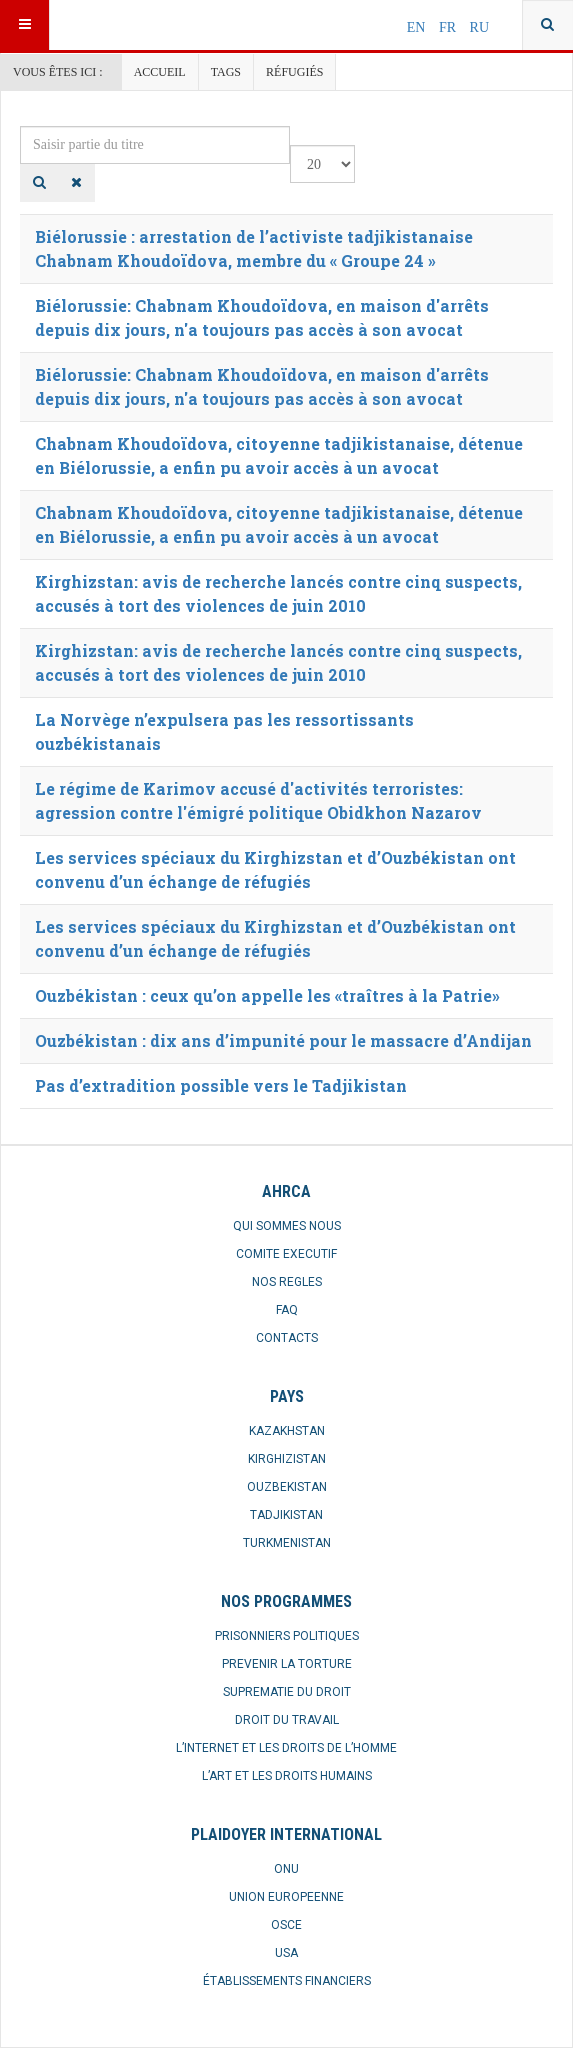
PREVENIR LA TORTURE (287, 1664)
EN (418, 27)
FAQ (287, 1310)
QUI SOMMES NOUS (287, 1226)
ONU (286, 1869)
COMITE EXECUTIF (286, 1254)
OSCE (286, 1925)
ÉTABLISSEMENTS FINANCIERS (287, 1981)
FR (449, 27)
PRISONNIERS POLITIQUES (287, 1636)
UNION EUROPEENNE (286, 1897)
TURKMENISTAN (287, 1543)
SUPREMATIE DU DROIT (287, 1692)
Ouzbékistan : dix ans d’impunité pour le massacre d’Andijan (283, 1040)
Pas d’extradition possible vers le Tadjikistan (221, 1085)
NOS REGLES (287, 1282)
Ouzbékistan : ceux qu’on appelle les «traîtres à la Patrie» (267, 995)
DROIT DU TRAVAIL (287, 1720)
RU (479, 27)
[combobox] (547, 25)
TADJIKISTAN (286, 1515)
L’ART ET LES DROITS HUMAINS (287, 1776)
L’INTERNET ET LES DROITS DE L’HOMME (286, 1748)
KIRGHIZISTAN (287, 1459)
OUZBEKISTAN (287, 1487)
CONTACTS (287, 1338)
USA (286, 1953)
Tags (226, 72)
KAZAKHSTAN (287, 1431)
